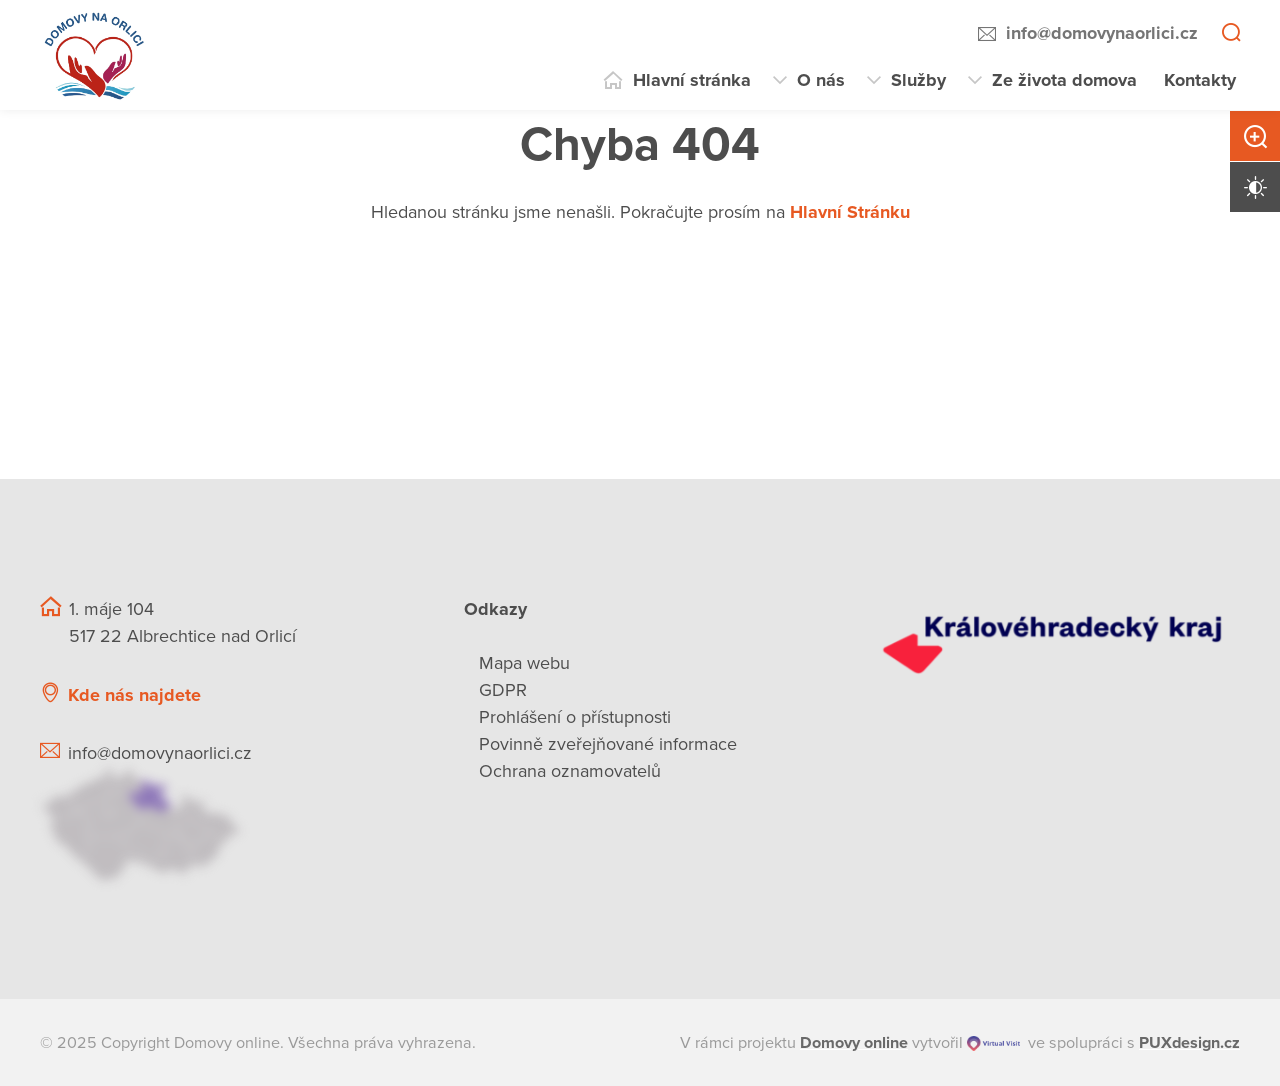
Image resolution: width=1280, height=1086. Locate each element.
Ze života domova (1064, 80)
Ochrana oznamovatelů (570, 771)
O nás (821, 80)
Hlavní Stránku (850, 212)
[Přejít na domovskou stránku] (95, 55)
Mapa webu (524, 663)
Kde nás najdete (134, 695)
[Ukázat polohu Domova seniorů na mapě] (228, 824)
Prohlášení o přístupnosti (575, 717)
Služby (918, 80)
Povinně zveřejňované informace (608, 744)
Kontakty (1200, 80)
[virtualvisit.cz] (993, 1043)
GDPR (503, 690)
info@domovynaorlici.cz (1102, 33)
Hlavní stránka (692, 80)
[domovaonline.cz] (854, 1043)
